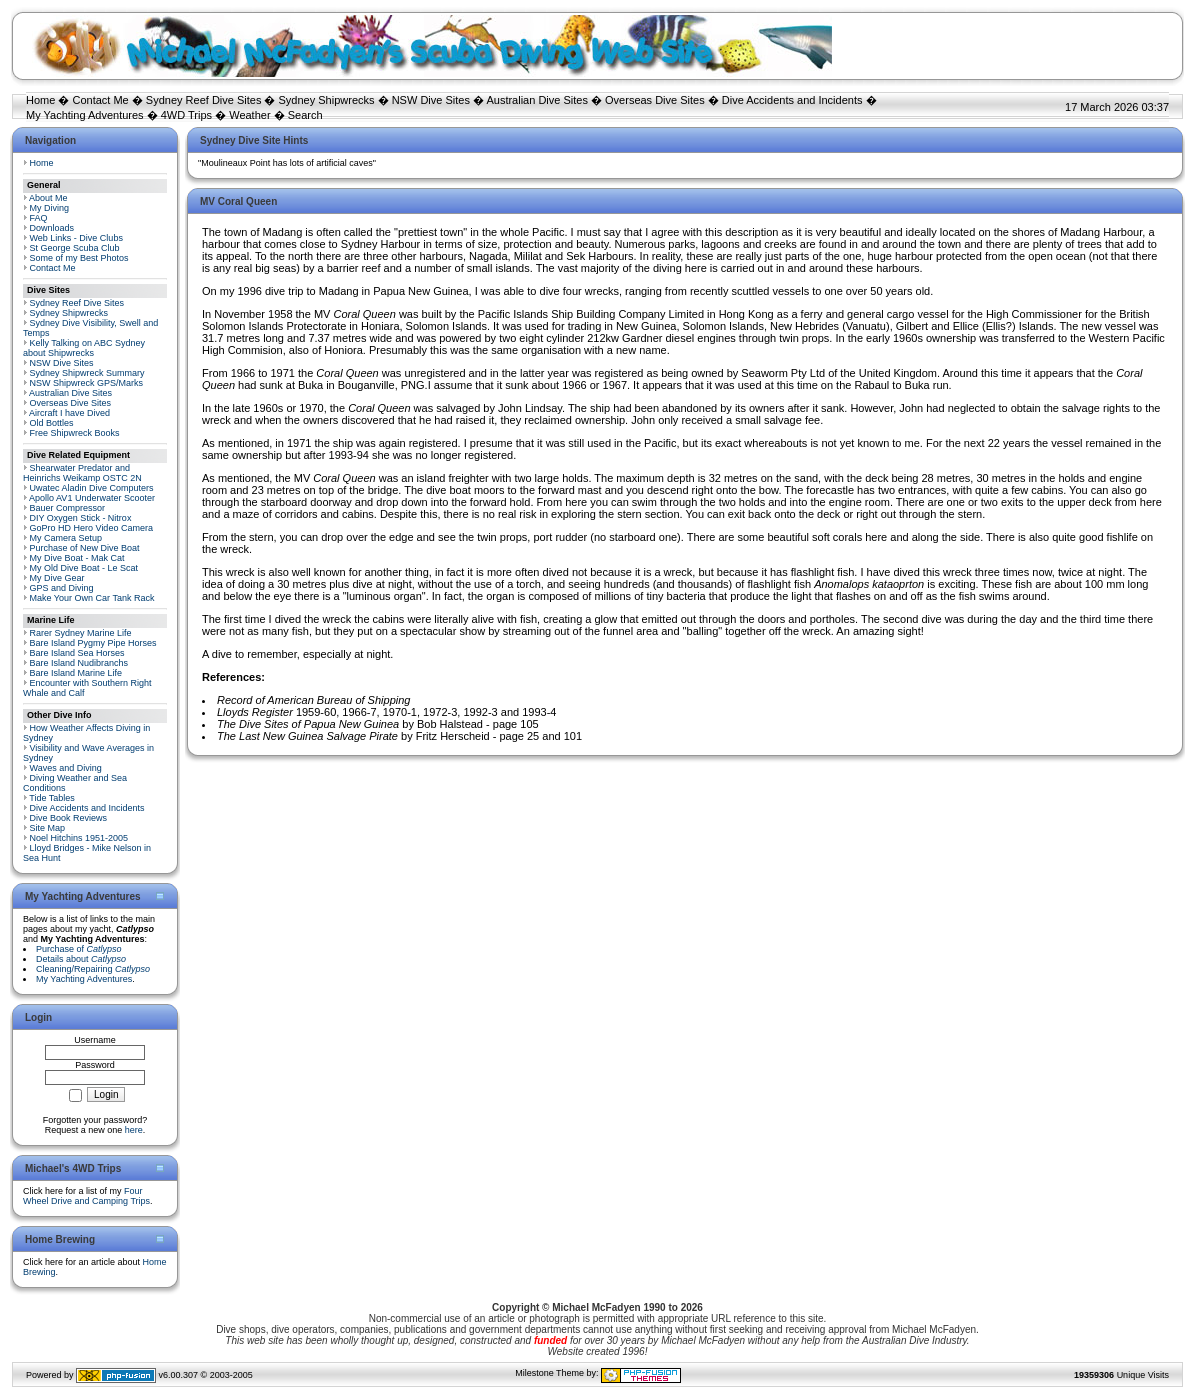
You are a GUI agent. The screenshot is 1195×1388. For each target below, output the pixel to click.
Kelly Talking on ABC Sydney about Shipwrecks (84, 348)
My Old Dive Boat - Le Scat (84, 568)
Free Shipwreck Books (75, 433)
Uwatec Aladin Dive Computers (92, 488)
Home (40, 100)
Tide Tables (52, 798)
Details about (81, 959)
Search (305, 115)
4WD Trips (186, 115)
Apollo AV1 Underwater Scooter (92, 498)
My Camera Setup (66, 538)
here (134, 1130)
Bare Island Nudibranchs (79, 663)
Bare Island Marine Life (76, 673)
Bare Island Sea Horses (77, 653)
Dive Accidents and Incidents (792, 100)
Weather (249, 115)
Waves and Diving (66, 768)
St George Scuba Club (75, 248)
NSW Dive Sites (431, 100)
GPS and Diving (62, 588)
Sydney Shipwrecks (327, 100)
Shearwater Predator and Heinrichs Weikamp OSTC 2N (82, 473)
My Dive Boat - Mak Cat (77, 558)
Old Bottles (52, 423)
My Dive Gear (57, 578)
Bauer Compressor (68, 508)
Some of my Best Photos (79, 258)
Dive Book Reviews (69, 818)
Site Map (48, 828)
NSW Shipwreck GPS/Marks (87, 383)
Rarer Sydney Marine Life (81, 633)
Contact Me (100, 100)
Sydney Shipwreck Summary (87, 373)
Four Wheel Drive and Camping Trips (86, 1196)
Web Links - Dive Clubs (76, 238)
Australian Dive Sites (537, 100)
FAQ (39, 218)
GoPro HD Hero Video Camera (91, 528)
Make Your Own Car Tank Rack (92, 598)
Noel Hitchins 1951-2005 (79, 838)
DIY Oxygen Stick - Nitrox (81, 518)
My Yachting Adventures (85, 115)
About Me (48, 198)
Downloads (52, 228)
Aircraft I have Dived (69, 413)
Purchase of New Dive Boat (85, 548)
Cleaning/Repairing (93, 969)
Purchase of (79, 949)
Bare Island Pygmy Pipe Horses (93, 643)
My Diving (50, 208)
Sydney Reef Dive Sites (204, 100)
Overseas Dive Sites (655, 100)
